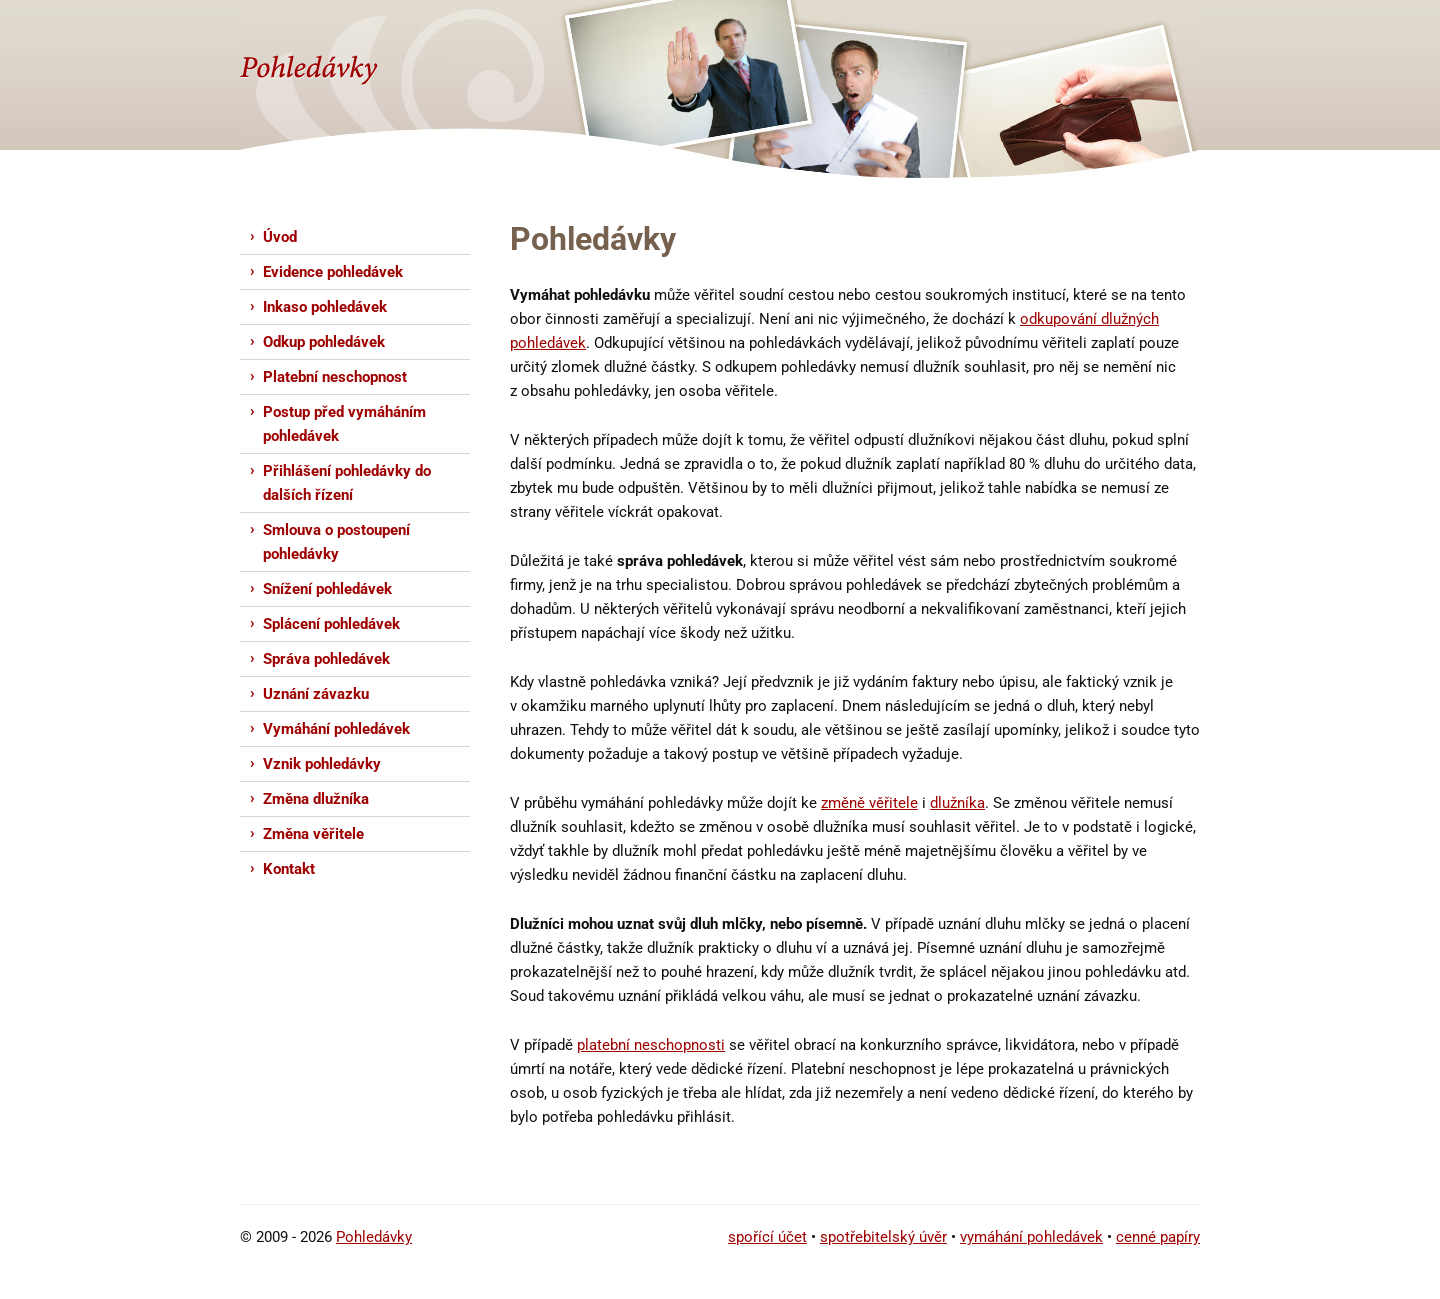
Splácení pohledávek (331, 624)
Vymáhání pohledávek (336, 729)
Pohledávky (374, 1237)
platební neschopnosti (651, 1045)
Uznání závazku (316, 694)
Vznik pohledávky (322, 764)
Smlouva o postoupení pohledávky (336, 542)
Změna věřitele (313, 834)
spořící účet (767, 1237)
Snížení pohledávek (327, 589)
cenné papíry (1158, 1237)
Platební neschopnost (335, 377)
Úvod (280, 237)
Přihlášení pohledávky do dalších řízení (347, 483)
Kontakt (289, 869)
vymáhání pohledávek (1031, 1237)
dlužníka (957, 803)
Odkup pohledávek (324, 342)
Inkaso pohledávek (325, 307)
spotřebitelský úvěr (883, 1237)
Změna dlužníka (316, 799)
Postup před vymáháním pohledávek (344, 424)
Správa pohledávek (326, 659)
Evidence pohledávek (333, 272)
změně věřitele (869, 803)
